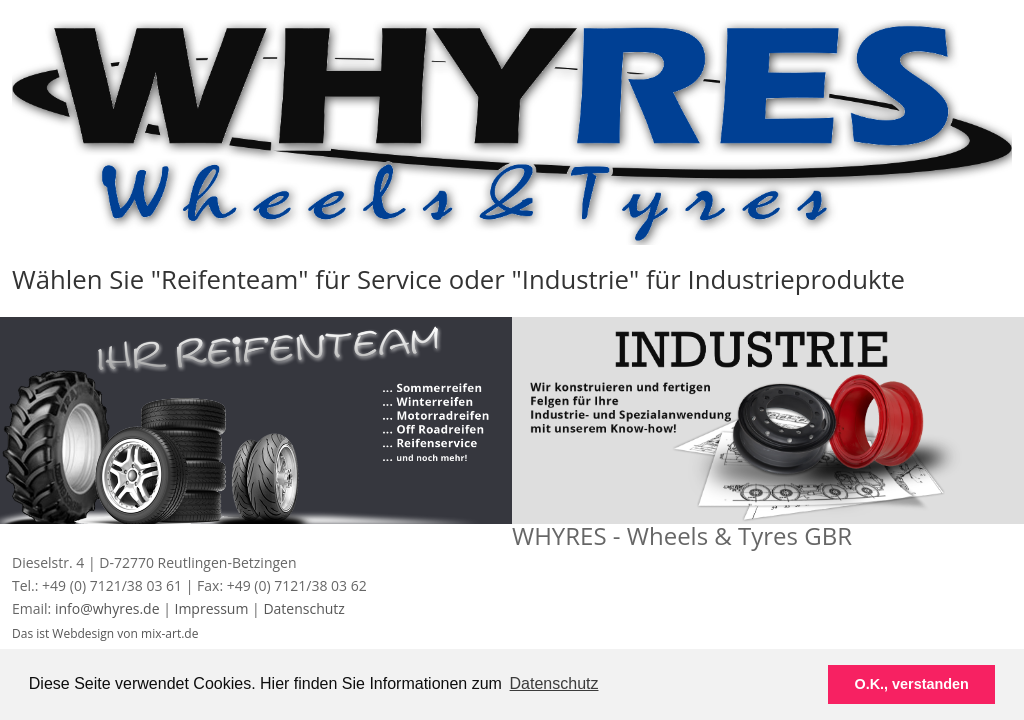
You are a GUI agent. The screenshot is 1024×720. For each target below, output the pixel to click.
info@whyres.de (109, 608)
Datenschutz (303, 608)
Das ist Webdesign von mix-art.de (105, 633)
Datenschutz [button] (554, 683)
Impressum (211, 608)
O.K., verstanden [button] (912, 684)
